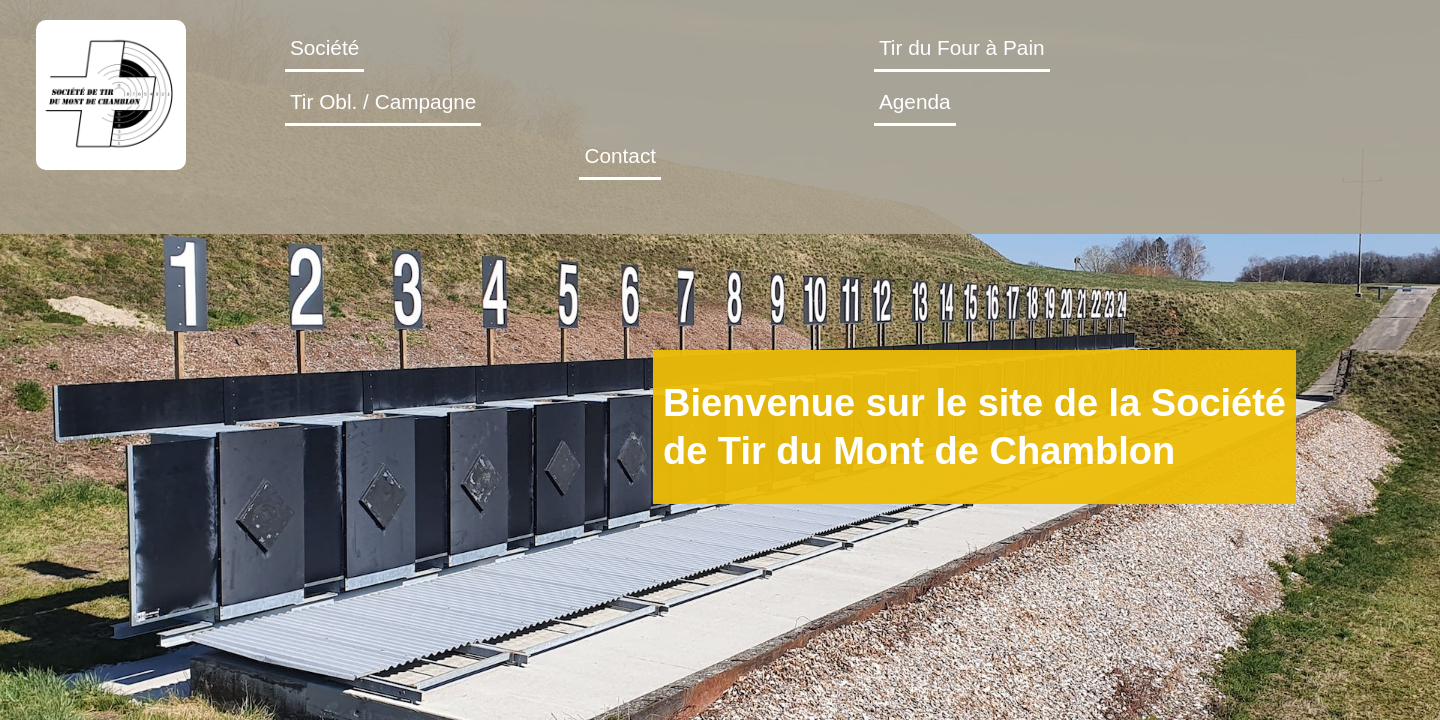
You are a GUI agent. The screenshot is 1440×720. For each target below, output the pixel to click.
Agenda (1069, 79)
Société (408, 79)
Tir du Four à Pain (605, 79)
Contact (1221, 79)
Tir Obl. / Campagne (861, 79)
